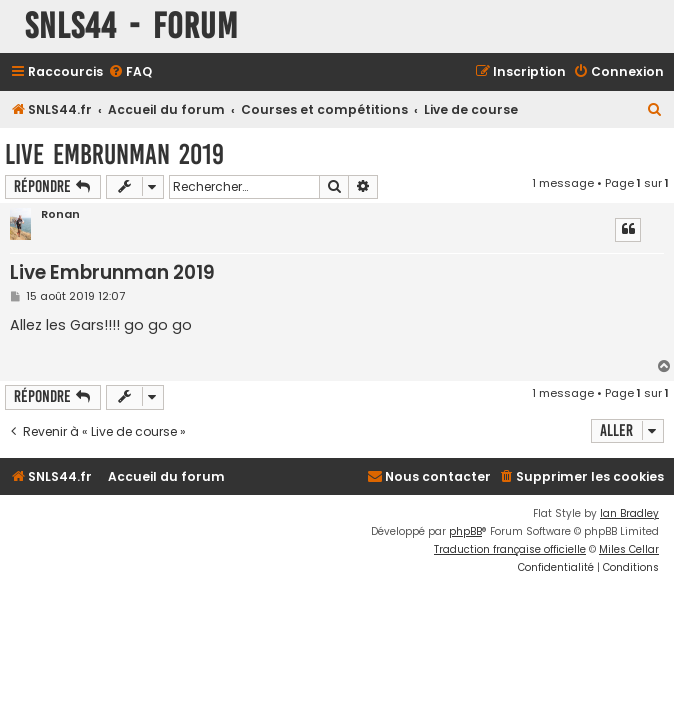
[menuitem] (130, 72)
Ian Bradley (629, 513)
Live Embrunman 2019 (114, 154)
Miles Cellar (629, 549)
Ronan (60, 214)
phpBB (465, 531)
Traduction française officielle (510, 549)
